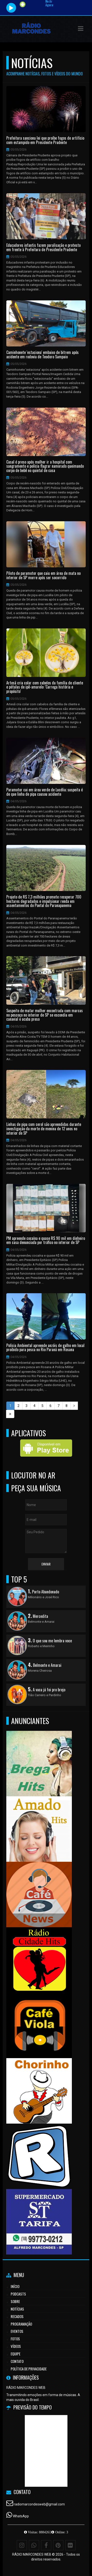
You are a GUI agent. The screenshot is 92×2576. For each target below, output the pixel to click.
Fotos (15, 2338)
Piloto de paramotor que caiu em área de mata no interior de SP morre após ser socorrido (43, 575)
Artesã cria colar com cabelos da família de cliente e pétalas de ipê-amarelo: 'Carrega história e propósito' (44, 687)
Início (15, 2286)
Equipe (15, 2353)
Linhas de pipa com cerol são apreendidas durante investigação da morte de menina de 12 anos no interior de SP (43, 1128)
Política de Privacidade (29, 2368)
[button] (80, 28)
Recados (17, 2316)
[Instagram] (22, 2545)
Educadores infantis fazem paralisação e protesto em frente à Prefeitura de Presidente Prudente (43, 247)
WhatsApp (21, 2516)
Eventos (17, 2331)
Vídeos (16, 2346)
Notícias (17, 2308)
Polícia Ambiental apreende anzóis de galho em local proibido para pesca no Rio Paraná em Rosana (45, 1347)
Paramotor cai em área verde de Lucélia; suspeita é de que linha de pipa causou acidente (44, 792)
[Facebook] (46, 2545)
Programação (21, 2324)
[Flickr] (70, 2545)
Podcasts (18, 2293)
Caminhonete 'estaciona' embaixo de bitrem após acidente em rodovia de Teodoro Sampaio (42, 354)
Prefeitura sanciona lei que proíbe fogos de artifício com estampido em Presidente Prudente (45, 140)
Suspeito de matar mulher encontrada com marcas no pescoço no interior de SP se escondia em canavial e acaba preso (44, 1015)
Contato (17, 2361)
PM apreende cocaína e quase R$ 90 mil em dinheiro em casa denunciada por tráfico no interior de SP (45, 1240)
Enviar (46, 1563)
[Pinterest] (58, 2545)
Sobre (15, 2301)
